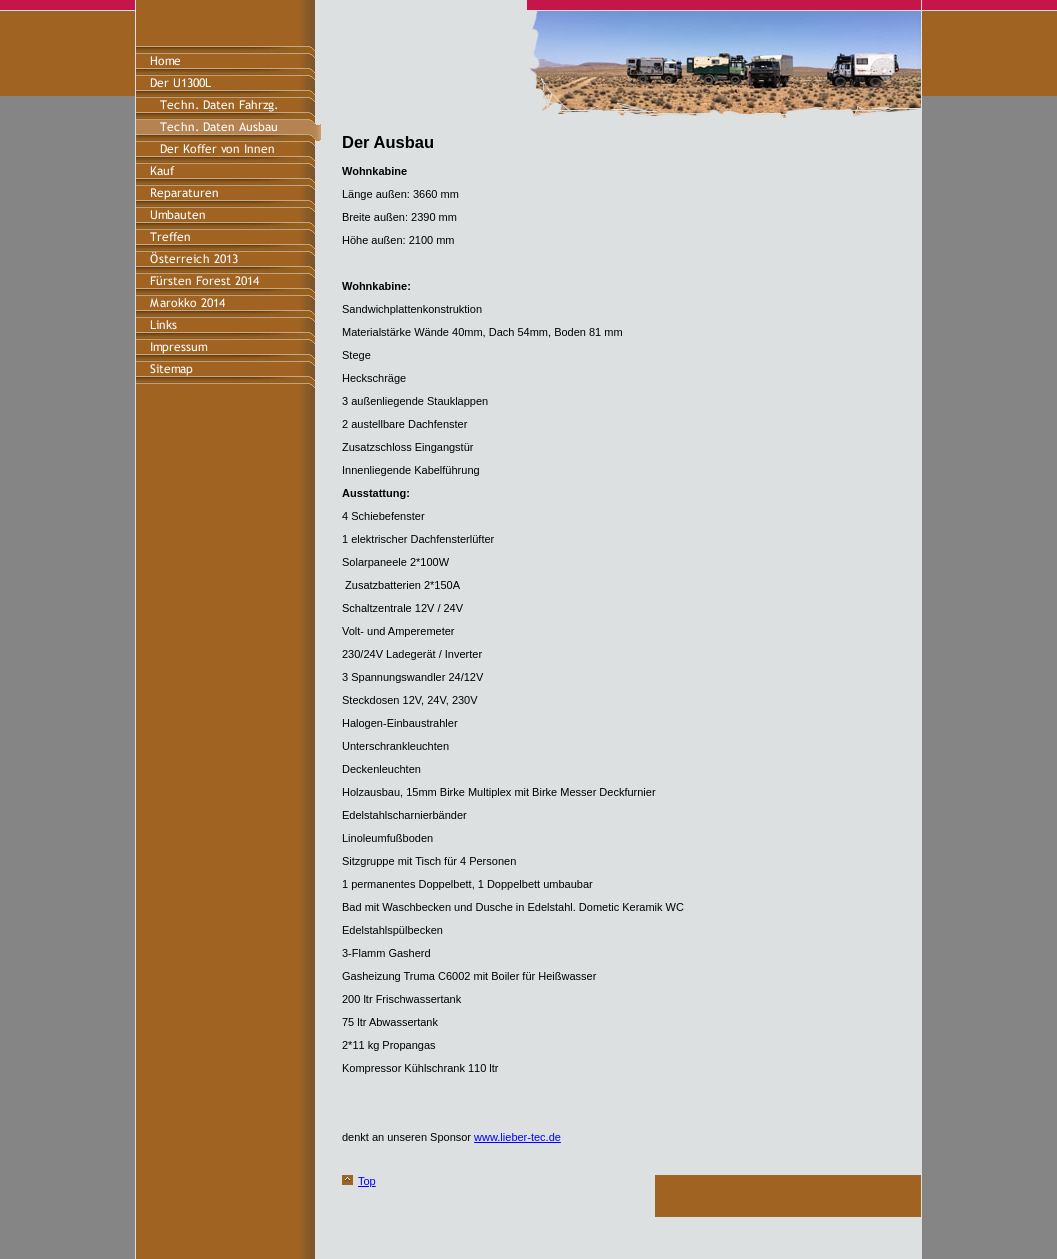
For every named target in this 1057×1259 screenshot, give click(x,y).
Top (367, 1181)
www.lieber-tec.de (517, 1137)
